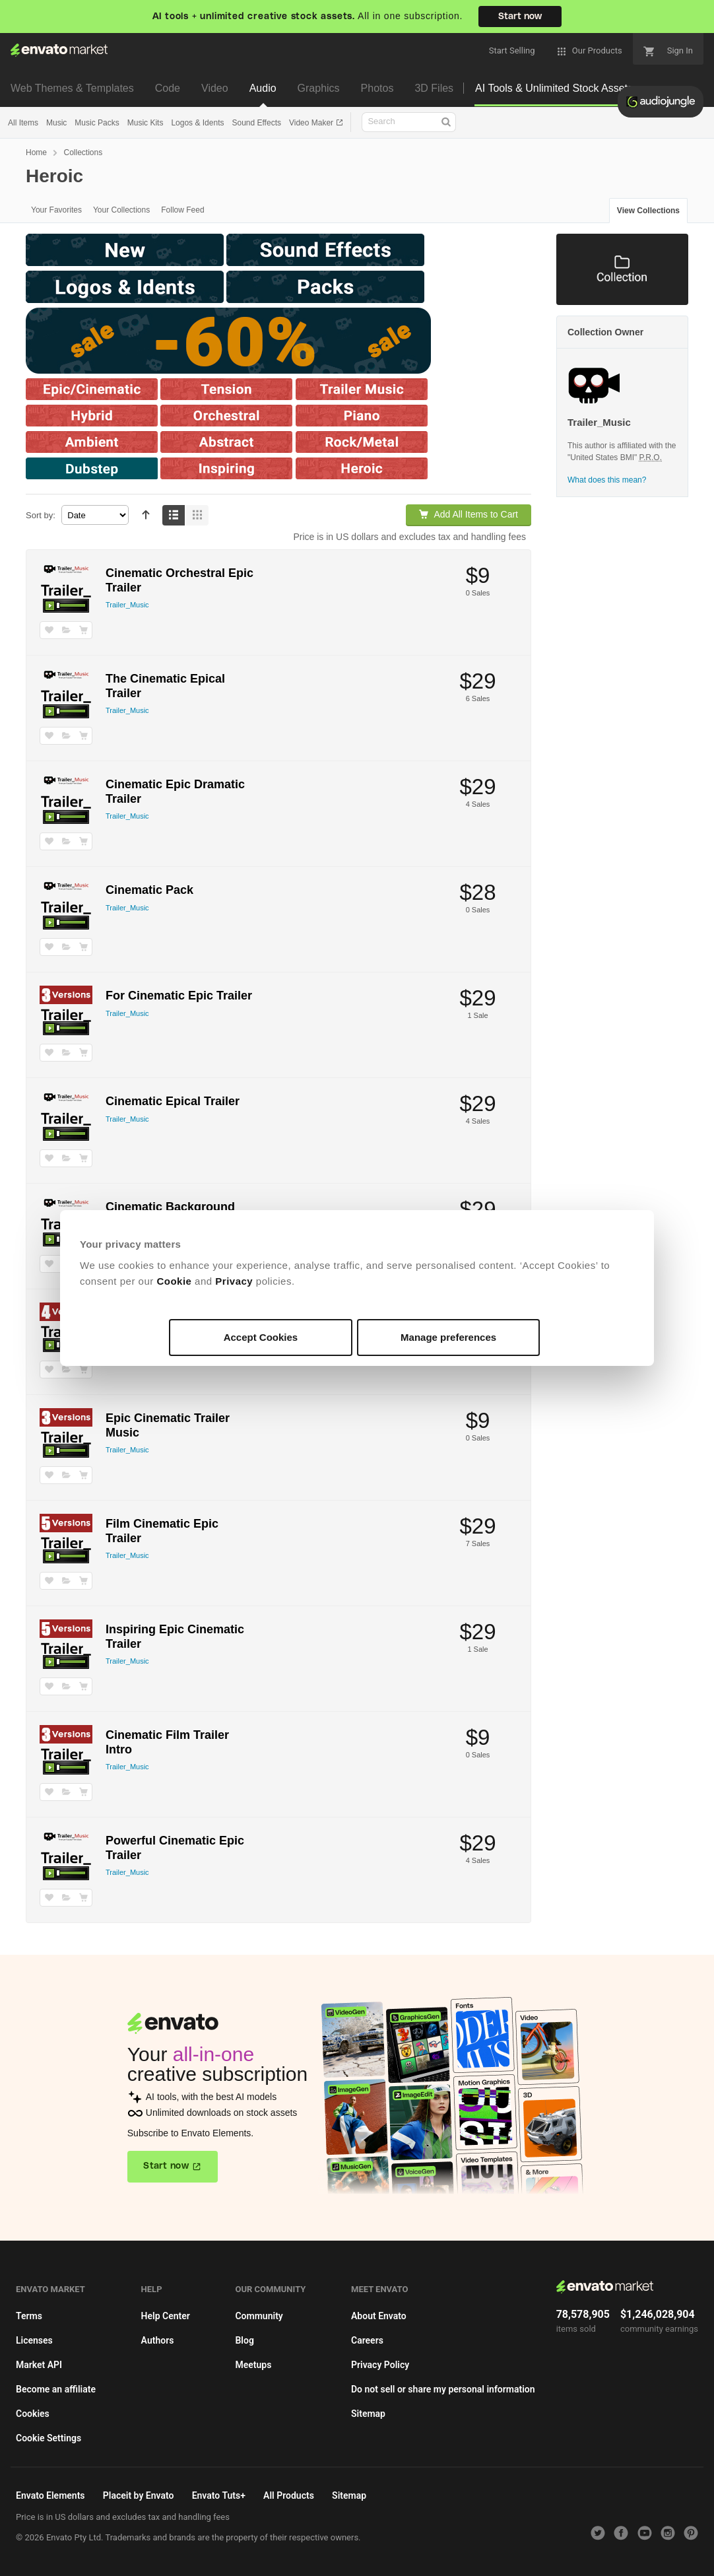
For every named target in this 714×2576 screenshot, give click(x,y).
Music (56, 122)
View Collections (648, 210)
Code (167, 88)
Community (258, 2316)
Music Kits (145, 122)
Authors (157, 2340)
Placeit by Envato (138, 2495)
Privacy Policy (380, 2364)
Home (36, 152)
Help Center (165, 2316)
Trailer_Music (127, 605)
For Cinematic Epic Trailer (179, 995)
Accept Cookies (261, 1337)
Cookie (173, 1281)
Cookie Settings (48, 2438)
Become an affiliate (56, 2389)
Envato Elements (50, 2495)
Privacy (234, 1281)
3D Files (433, 88)
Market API (39, 2364)
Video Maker (312, 122)
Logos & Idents (197, 122)
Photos (377, 88)
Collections (82, 152)
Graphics (319, 88)
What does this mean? (607, 480)
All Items (23, 122)
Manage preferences (448, 1337)
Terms (29, 2316)
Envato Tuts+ (218, 2495)
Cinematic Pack (149, 890)
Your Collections (121, 210)
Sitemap (368, 2413)
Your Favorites (56, 210)
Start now (520, 16)
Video (214, 88)
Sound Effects (256, 122)
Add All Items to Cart (468, 514)
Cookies (32, 2413)
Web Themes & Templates (72, 88)
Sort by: (40, 515)
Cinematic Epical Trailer (173, 1101)
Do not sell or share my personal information (443, 2389)
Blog (244, 2340)
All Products (288, 2495)
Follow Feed (182, 210)
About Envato (378, 2316)
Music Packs (97, 122)
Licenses (34, 2340)
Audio (262, 88)
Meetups (253, 2364)
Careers (367, 2340)
